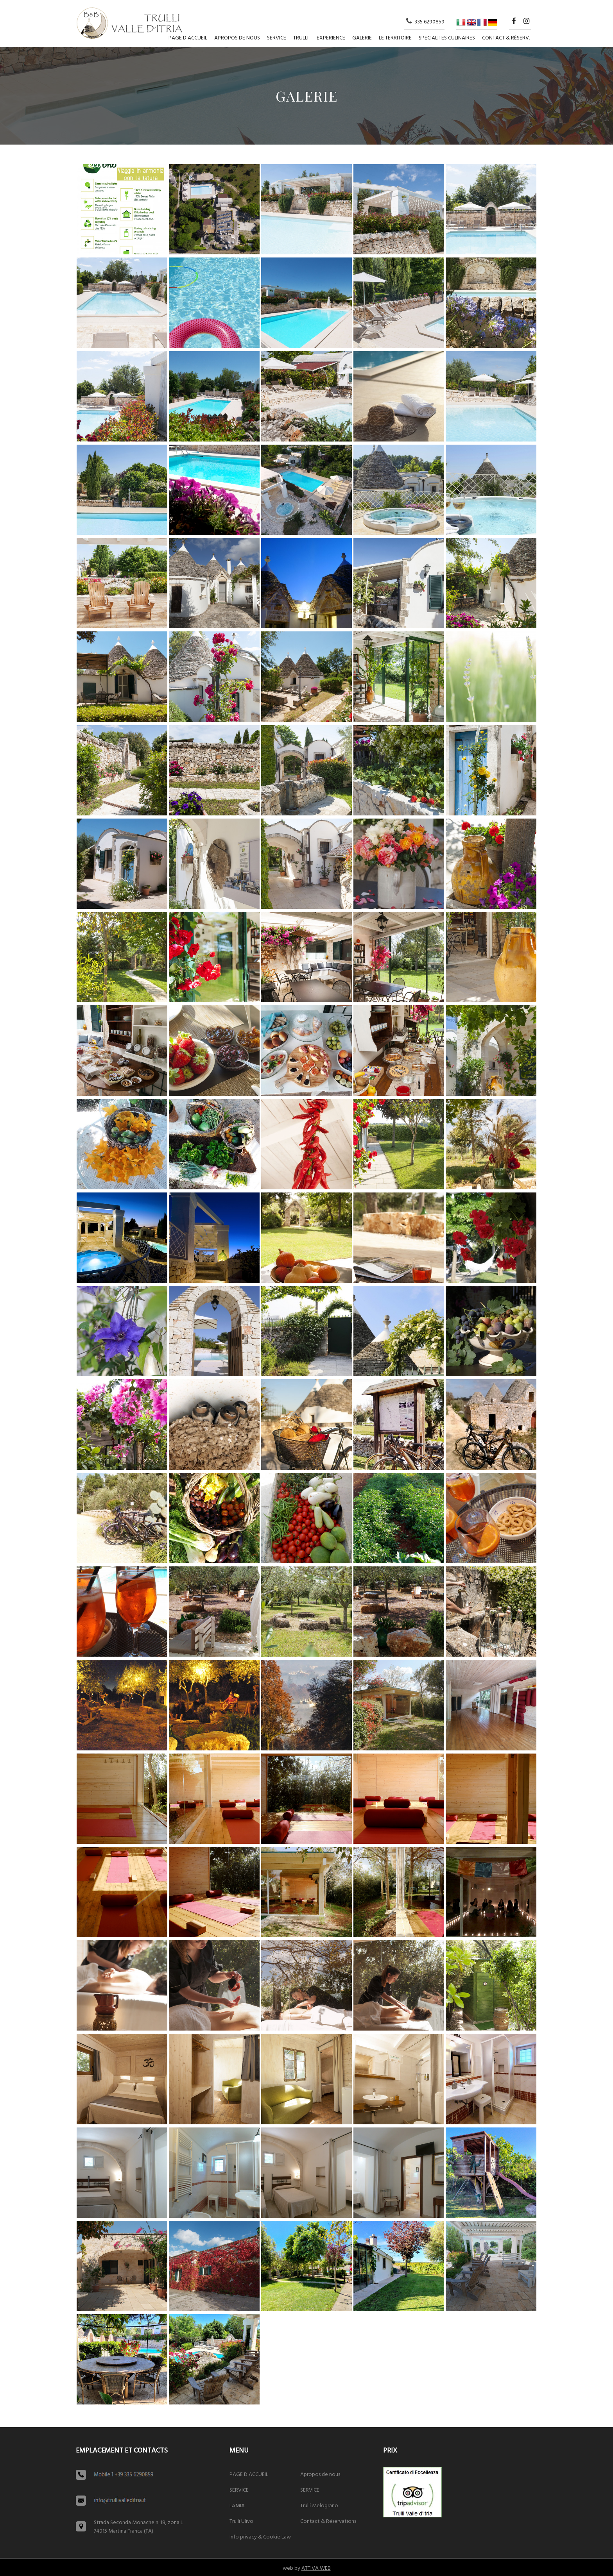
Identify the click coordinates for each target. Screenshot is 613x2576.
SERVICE (276, 38)
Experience (331, 38)
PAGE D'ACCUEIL (187, 38)
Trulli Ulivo (241, 2521)
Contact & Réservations (328, 2521)
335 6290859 (429, 22)
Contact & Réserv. (506, 38)
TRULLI (300, 38)
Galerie (362, 38)
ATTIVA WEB (316, 2568)
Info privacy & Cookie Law (260, 2537)
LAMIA (237, 2505)
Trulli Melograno (319, 2505)
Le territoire (395, 38)
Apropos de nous (237, 38)
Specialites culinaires (447, 38)
